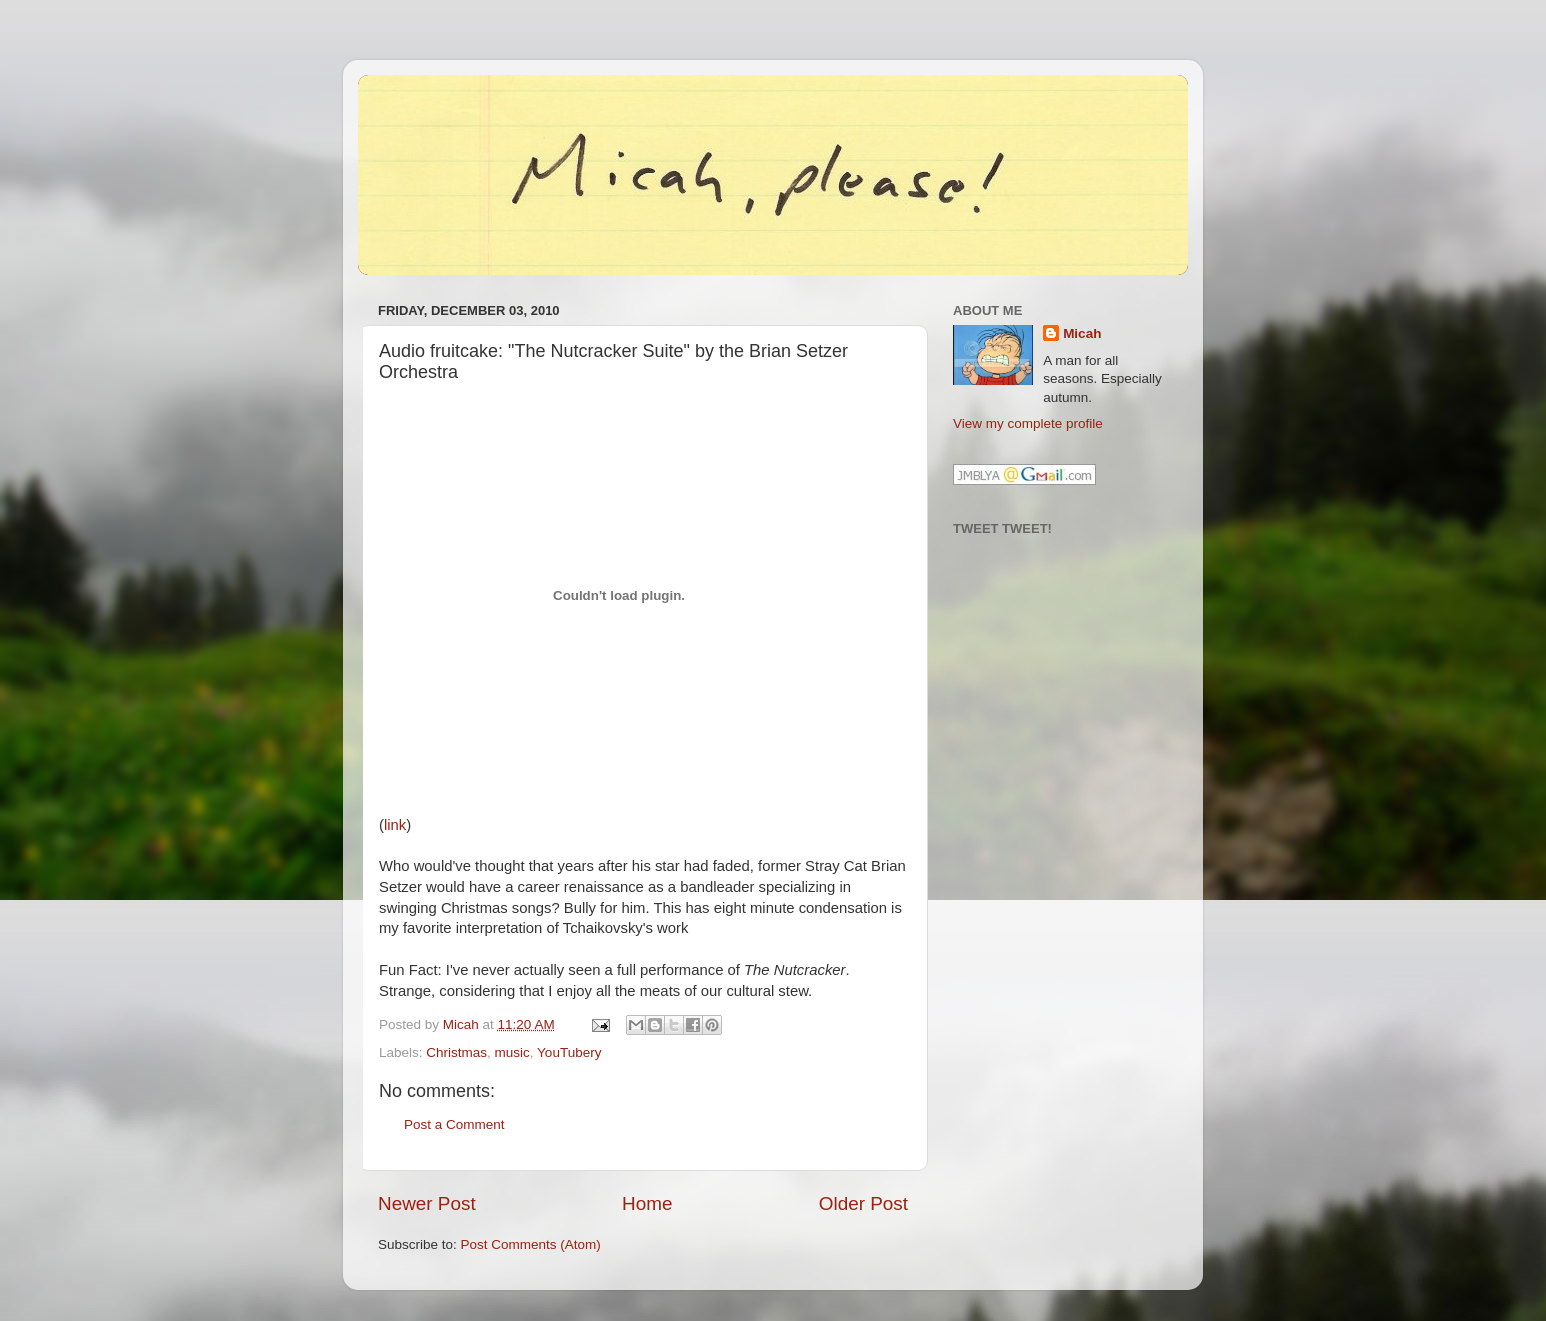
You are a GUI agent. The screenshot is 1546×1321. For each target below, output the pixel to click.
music (512, 1052)
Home (647, 1203)
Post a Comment (454, 1124)
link (395, 825)
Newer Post (427, 1203)
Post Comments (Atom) (531, 1244)
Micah (1082, 333)
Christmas (456, 1052)
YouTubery (569, 1052)
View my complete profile (1028, 423)
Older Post (863, 1203)
